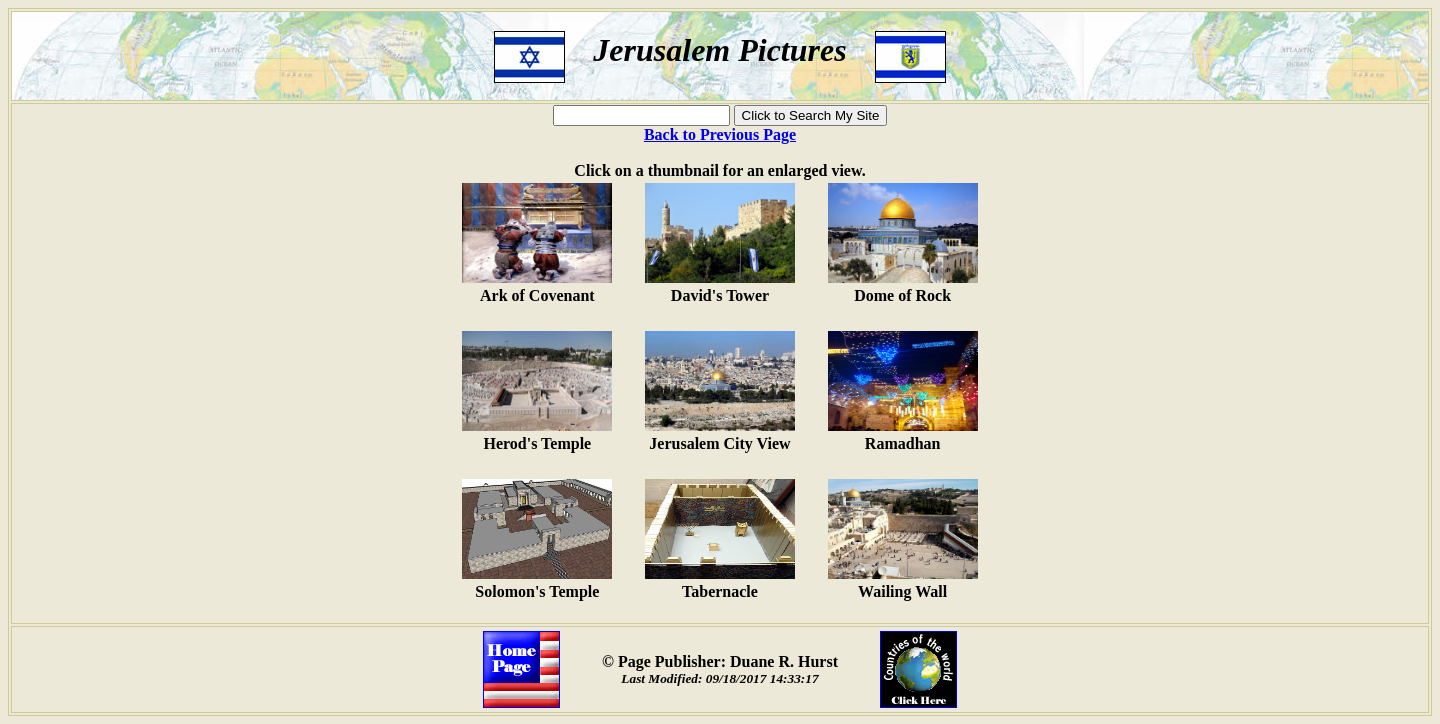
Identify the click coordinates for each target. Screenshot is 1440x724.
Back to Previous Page (720, 134)
